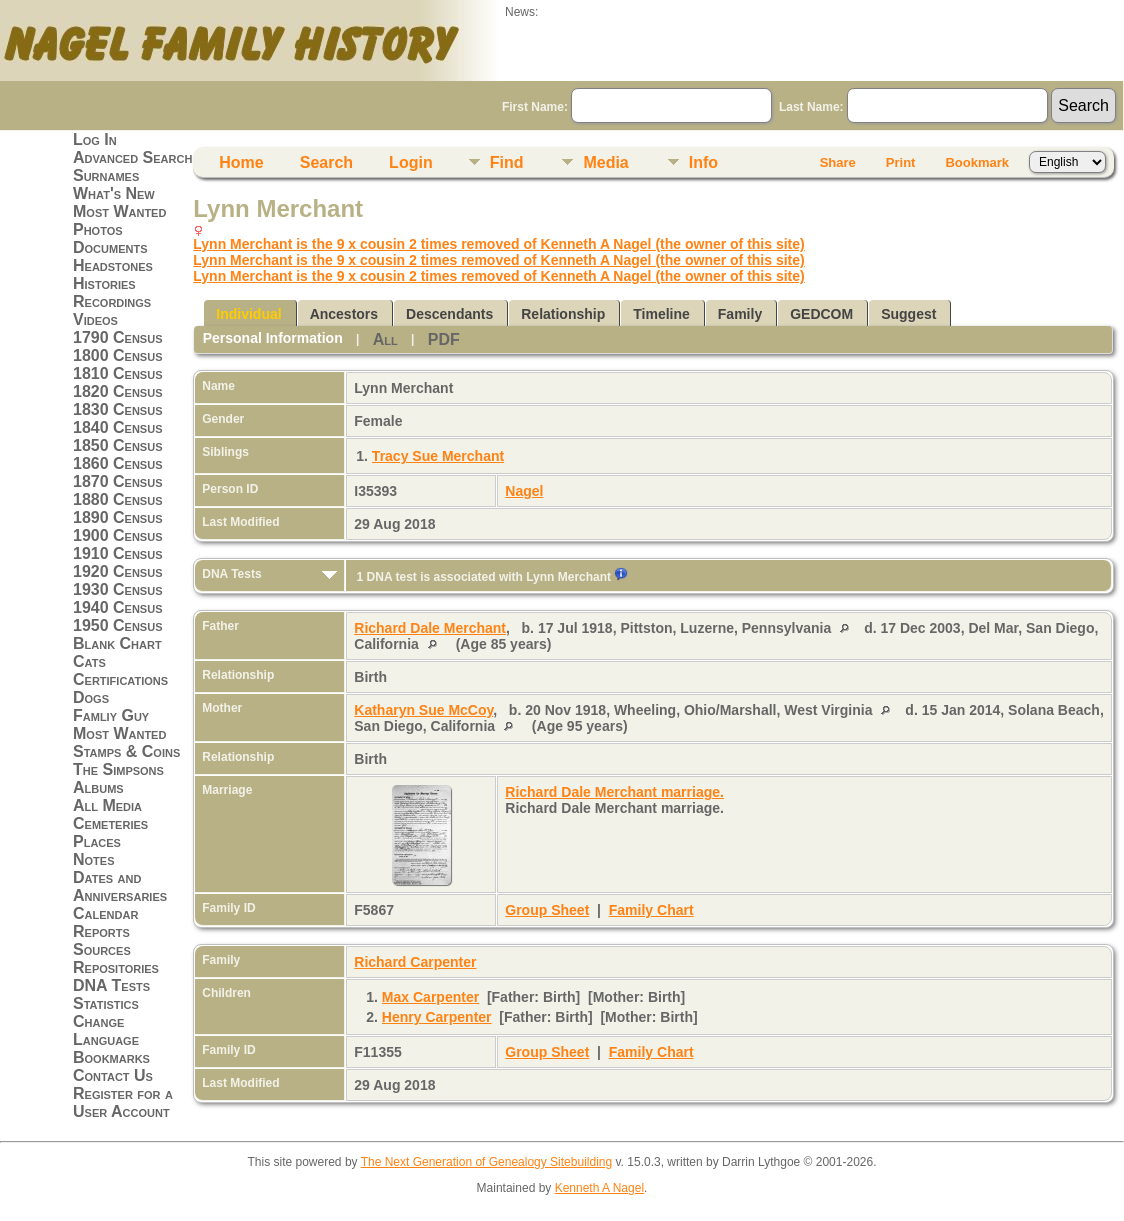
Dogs (91, 697)
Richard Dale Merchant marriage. (614, 792)
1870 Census (118, 481)
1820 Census (118, 391)
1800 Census (118, 355)
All (385, 339)
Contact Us (113, 1075)
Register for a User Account (123, 1102)
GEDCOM (821, 314)
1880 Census (118, 499)
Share (838, 162)
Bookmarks (111, 1057)
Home (241, 162)
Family (740, 314)
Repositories (116, 967)
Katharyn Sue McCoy (423, 710)
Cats (89, 661)
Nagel (524, 491)
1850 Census (118, 445)
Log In (95, 139)
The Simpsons (118, 769)
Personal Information (273, 338)
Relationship (563, 314)
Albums (98, 787)
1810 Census (118, 373)
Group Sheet (547, 910)
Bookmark (977, 162)
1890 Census (118, 517)
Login (411, 162)
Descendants (449, 314)
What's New (114, 193)
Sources (102, 949)
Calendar (105, 913)
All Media (107, 805)
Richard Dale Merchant (430, 628)
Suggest (908, 314)
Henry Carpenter (437, 1017)
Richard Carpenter (415, 962)
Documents (110, 247)
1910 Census (118, 553)
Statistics (106, 1003)
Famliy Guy (111, 715)
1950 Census (118, 625)
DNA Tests (111, 985)
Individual (248, 314)
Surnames (106, 175)
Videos (95, 319)
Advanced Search (132, 157)
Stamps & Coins (126, 751)
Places (97, 841)
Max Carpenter (430, 997)
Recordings (112, 301)
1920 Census (118, 571)
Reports (101, 931)
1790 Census (118, 337)
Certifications (120, 679)
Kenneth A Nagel (599, 1188)
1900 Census (118, 535)
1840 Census (118, 427)
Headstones (113, 265)
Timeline (661, 314)
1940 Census (118, 607)
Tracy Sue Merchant (438, 456)
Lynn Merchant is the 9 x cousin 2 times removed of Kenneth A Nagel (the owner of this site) (498, 244)
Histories (104, 283)
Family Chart (651, 910)
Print (901, 162)
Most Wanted (119, 211)
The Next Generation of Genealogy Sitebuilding (487, 1162)
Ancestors (344, 314)
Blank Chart (117, 643)
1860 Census (118, 463)
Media (605, 162)
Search (326, 162)
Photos (98, 229)
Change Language (106, 1030)
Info (703, 162)
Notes (94, 859)
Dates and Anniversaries (120, 886)
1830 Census (118, 409)
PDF (444, 339)
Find (507, 162)
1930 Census (118, 589)
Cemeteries (110, 823)
